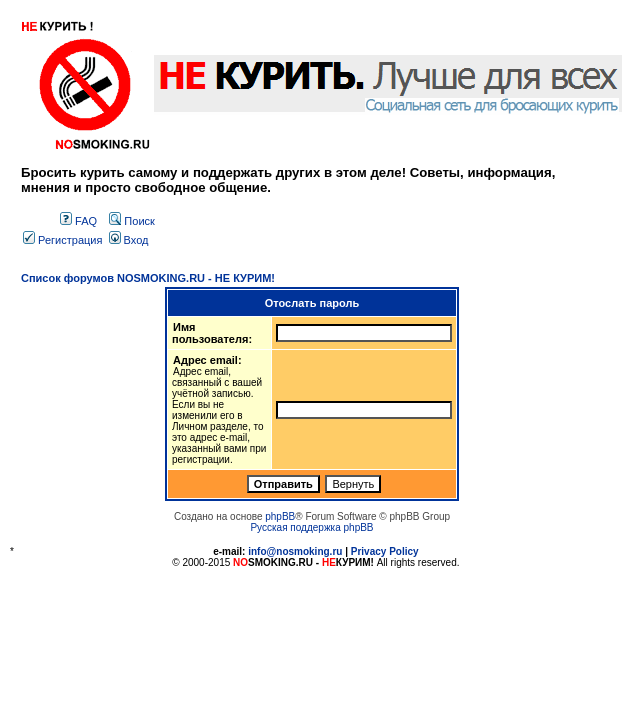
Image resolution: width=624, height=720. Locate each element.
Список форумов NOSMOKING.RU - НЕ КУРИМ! (148, 278)
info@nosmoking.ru (295, 551)
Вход (129, 240)
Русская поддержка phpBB (311, 527)
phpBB (280, 516)
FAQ (78, 221)
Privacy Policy (385, 551)
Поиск (132, 221)
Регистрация (62, 240)
